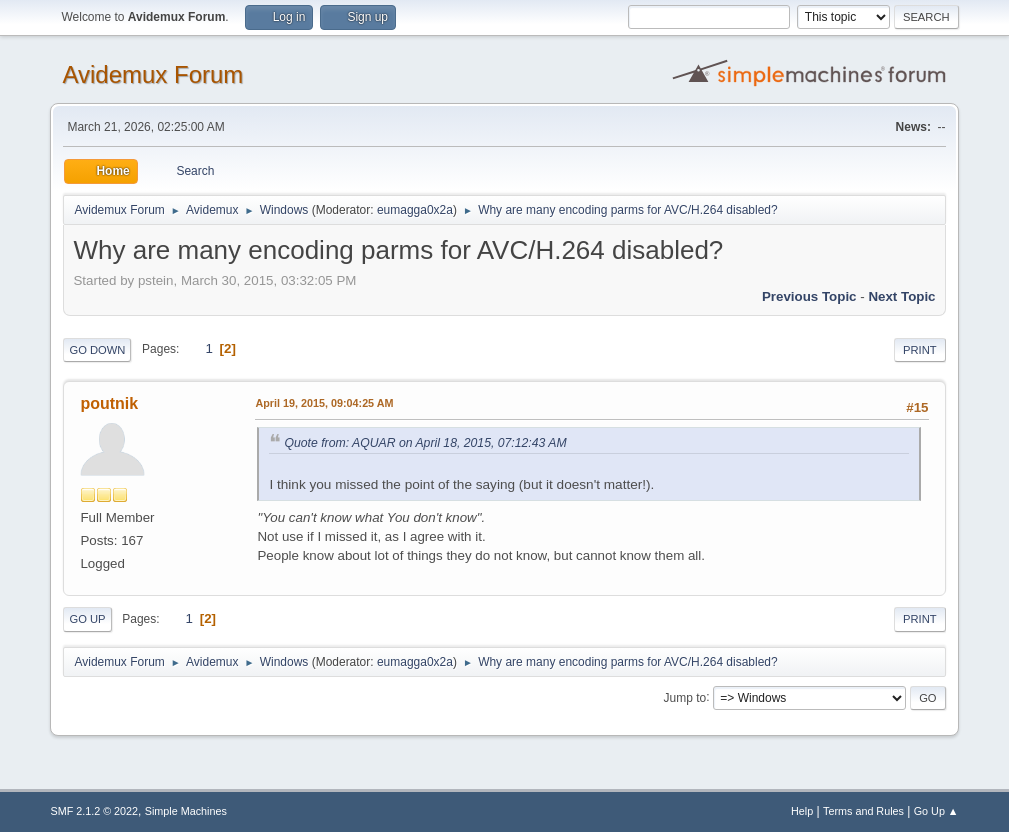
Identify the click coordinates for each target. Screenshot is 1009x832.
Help (802, 811)
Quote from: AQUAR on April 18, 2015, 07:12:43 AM (425, 443)
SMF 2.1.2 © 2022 (94, 811)
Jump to (685, 697)
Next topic (901, 296)
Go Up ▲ (936, 811)
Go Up (87, 619)
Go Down (97, 350)
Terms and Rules (863, 811)
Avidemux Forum (152, 74)
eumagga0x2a (415, 210)
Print (920, 350)
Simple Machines (186, 811)
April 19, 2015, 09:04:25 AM (324, 403)
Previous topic (809, 296)
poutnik (109, 403)
